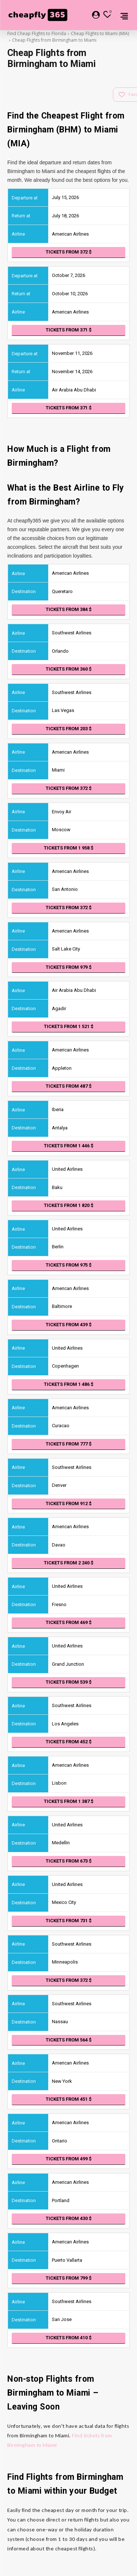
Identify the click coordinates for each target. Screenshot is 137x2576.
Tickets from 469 (69, 1622)
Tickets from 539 (69, 1682)
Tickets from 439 (69, 1324)
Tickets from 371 (69, 330)
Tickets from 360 (69, 669)
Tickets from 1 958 (69, 848)
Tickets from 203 (69, 728)
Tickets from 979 (69, 967)
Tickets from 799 (69, 2278)
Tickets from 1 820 (69, 1205)
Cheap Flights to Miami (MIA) (100, 33)
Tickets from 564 (69, 2040)
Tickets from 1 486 (69, 1384)
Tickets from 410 (69, 2337)
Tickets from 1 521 (69, 1026)
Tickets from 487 (69, 1086)
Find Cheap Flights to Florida (36, 33)
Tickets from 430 (69, 2218)
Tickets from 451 (69, 2099)
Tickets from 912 (69, 1503)
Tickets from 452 (69, 1741)
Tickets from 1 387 (69, 1801)
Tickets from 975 (69, 1265)
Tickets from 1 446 (69, 1145)
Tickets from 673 (69, 1861)
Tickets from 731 (69, 1920)
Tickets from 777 (69, 1444)
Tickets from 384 (69, 609)
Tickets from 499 (69, 2158)
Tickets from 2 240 (69, 1563)
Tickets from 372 (69, 252)
